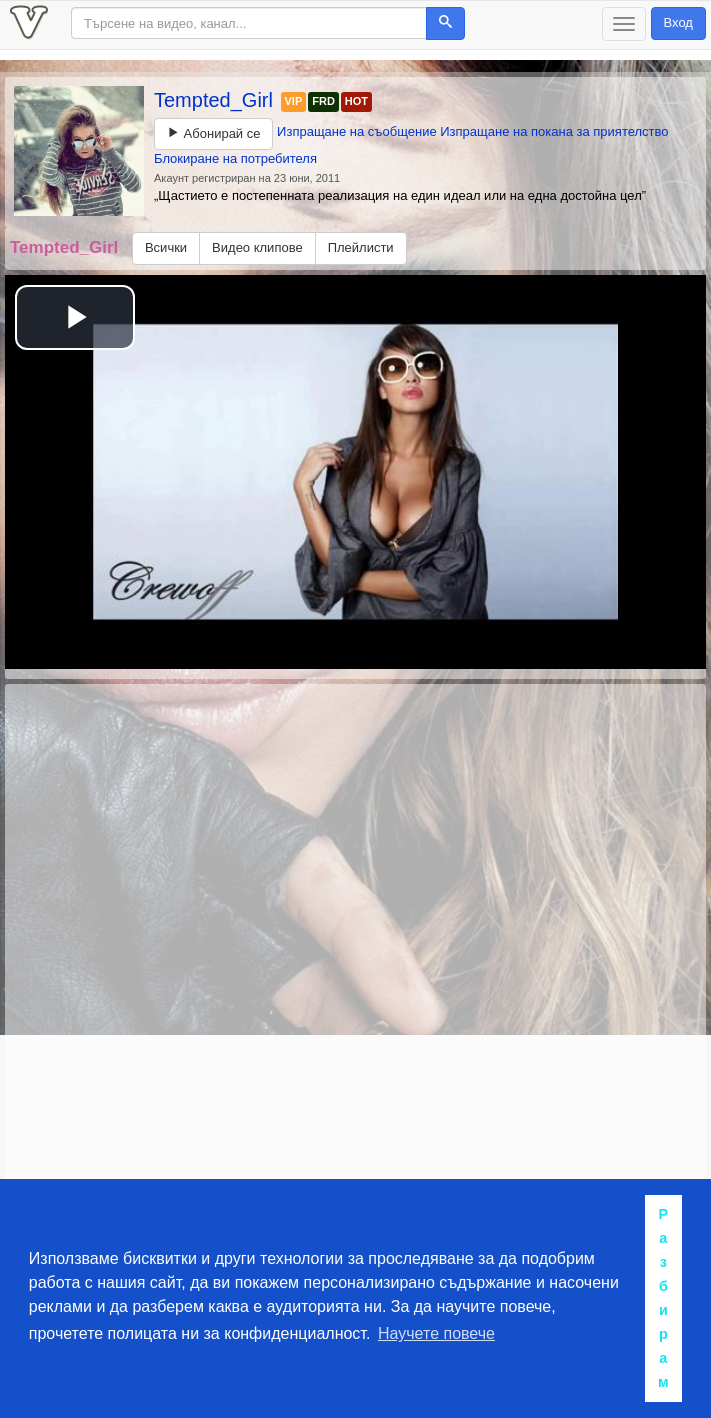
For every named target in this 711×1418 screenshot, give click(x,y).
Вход (678, 22)
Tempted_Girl (216, 100)
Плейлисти (361, 247)
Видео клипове (257, 247)
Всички (166, 247)
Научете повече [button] (436, 1333)
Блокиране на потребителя (235, 158)
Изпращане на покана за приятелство (554, 131)
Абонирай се (213, 133)
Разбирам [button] (663, 1298)
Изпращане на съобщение (357, 131)
